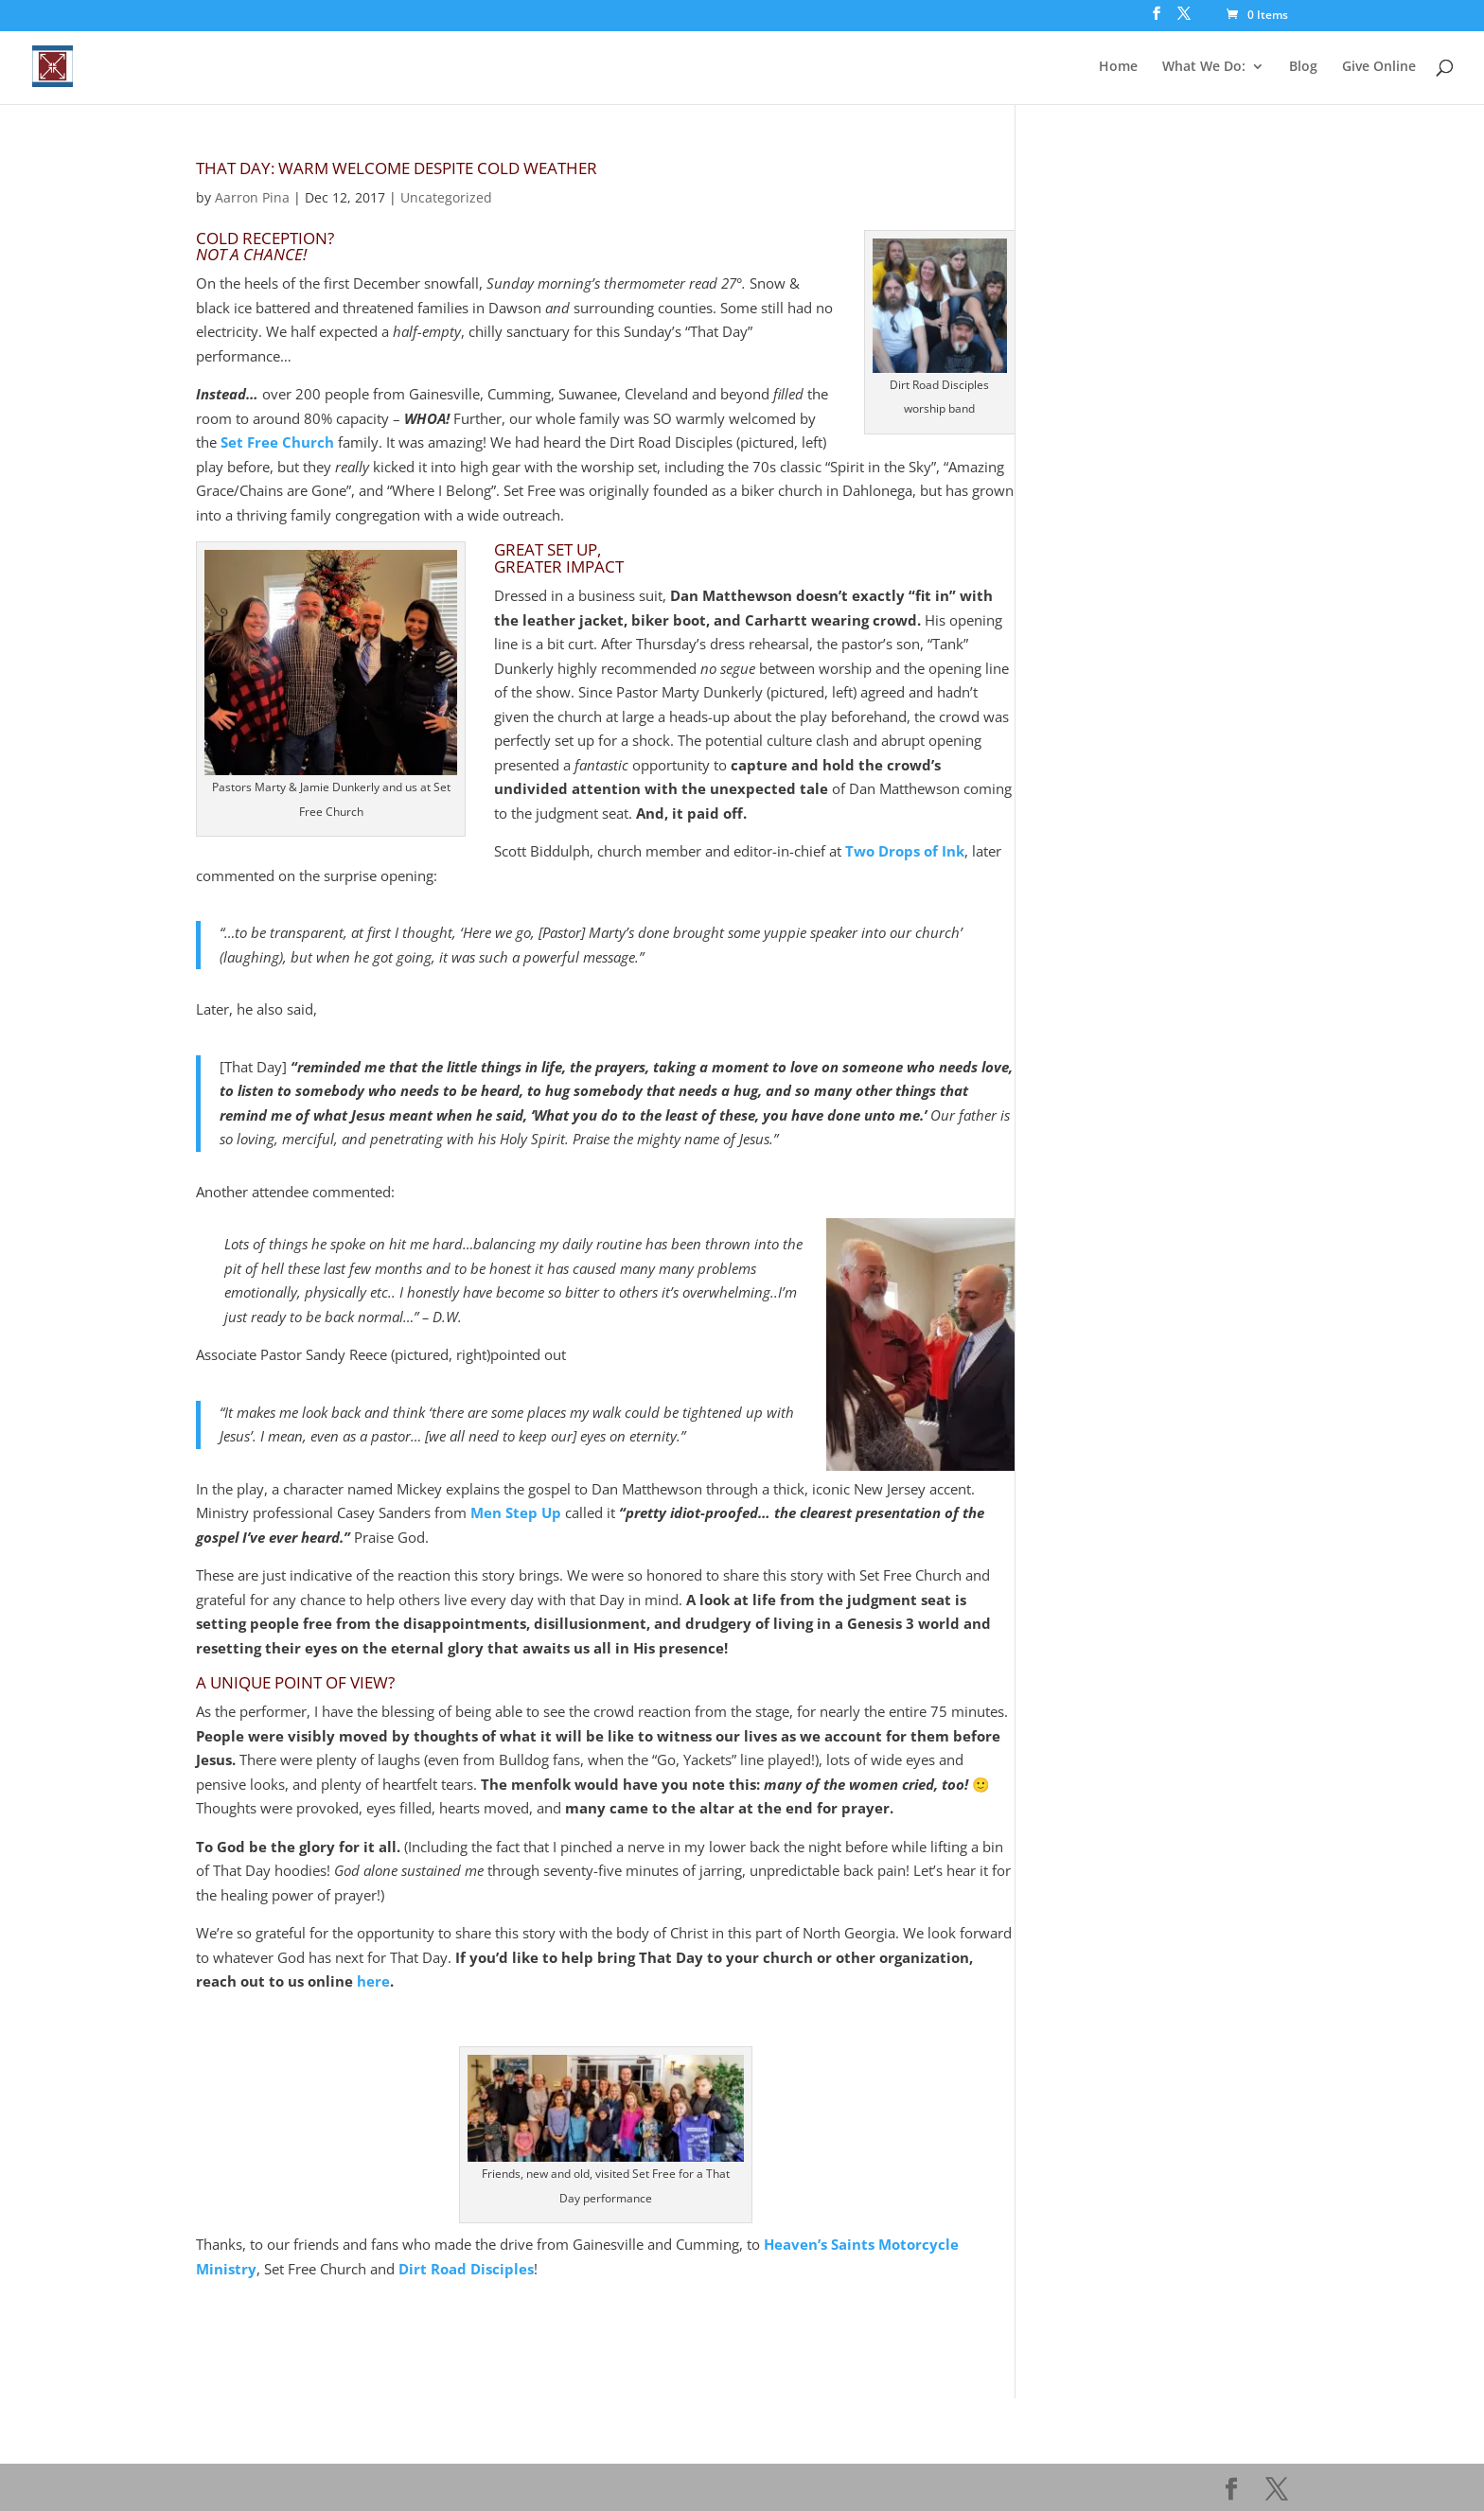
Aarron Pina (252, 197)
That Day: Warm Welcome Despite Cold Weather (396, 167)
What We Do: (1204, 67)
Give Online (1379, 67)
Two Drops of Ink (904, 850)
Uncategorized (446, 197)
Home (1118, 67)
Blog (1303, 67)
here (373, 1981)
